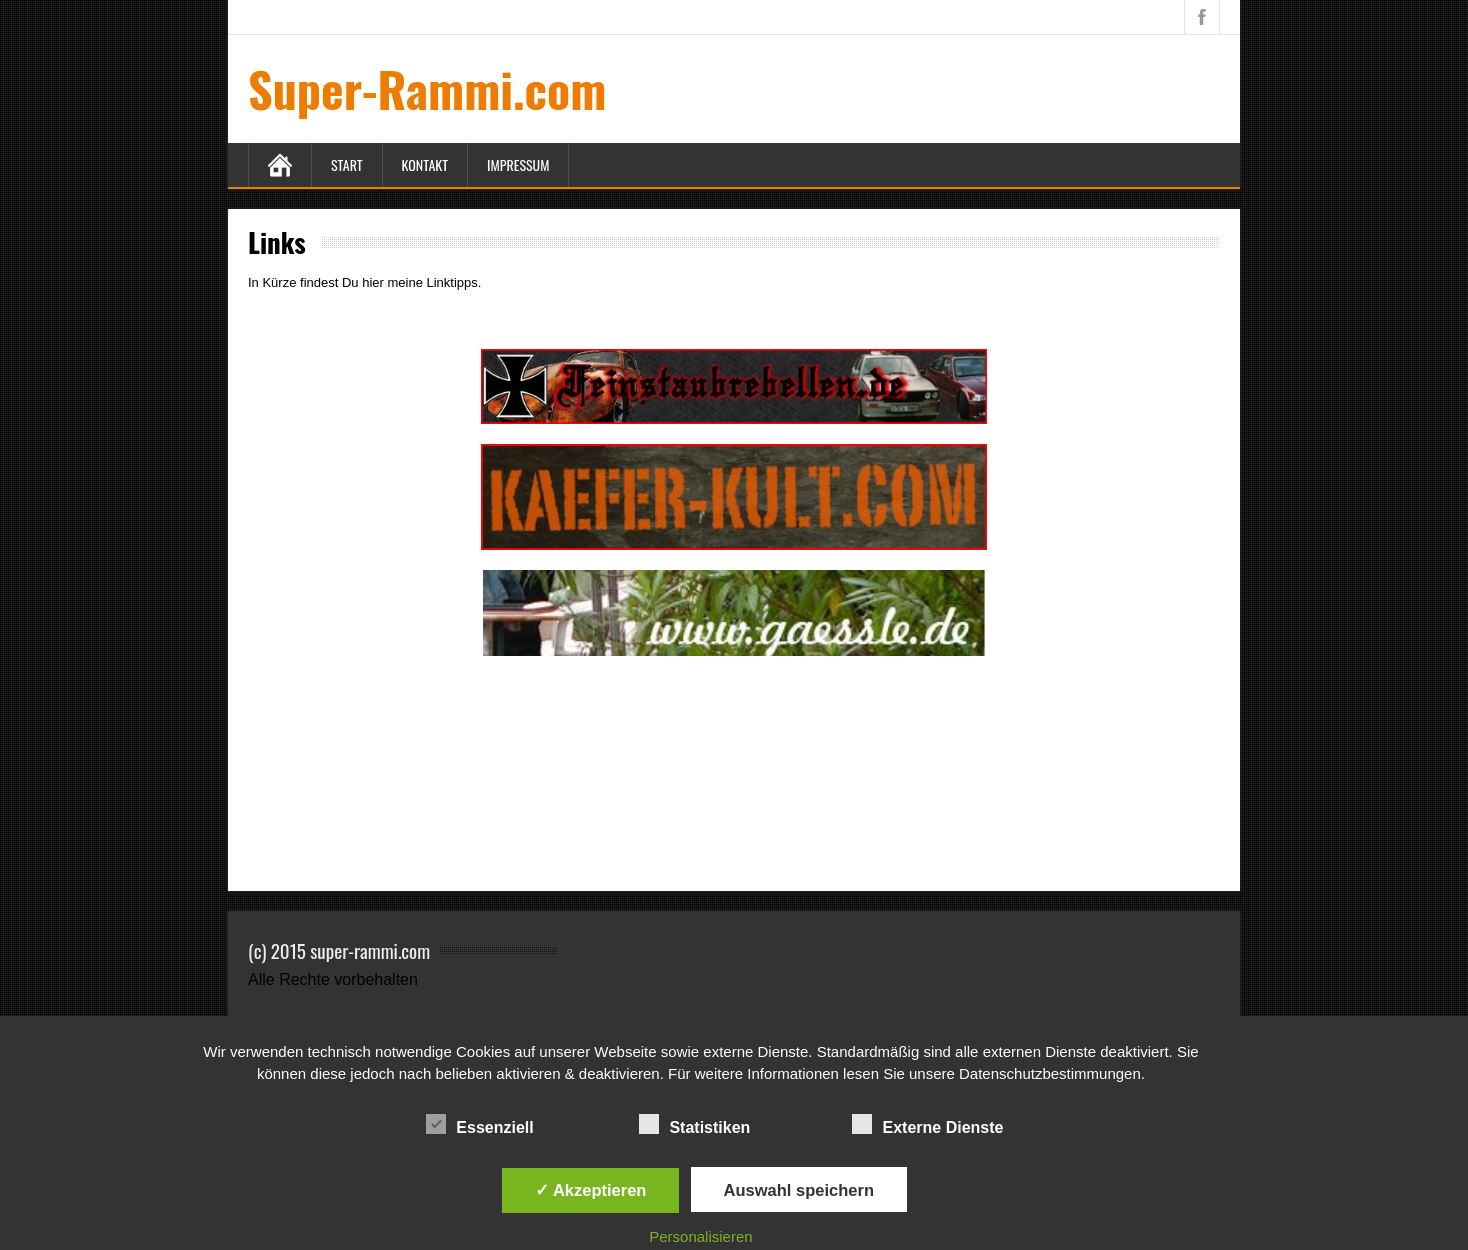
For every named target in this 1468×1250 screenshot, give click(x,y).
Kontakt (425, 164)
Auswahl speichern (799, 1190)
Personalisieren (700, 1236)
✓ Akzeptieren (591, 1190)
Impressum (518, 164)
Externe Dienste (927, 1125)
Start (347, 164)
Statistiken (694, 1125)
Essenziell (479, 1125)
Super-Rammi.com (427, 88)
